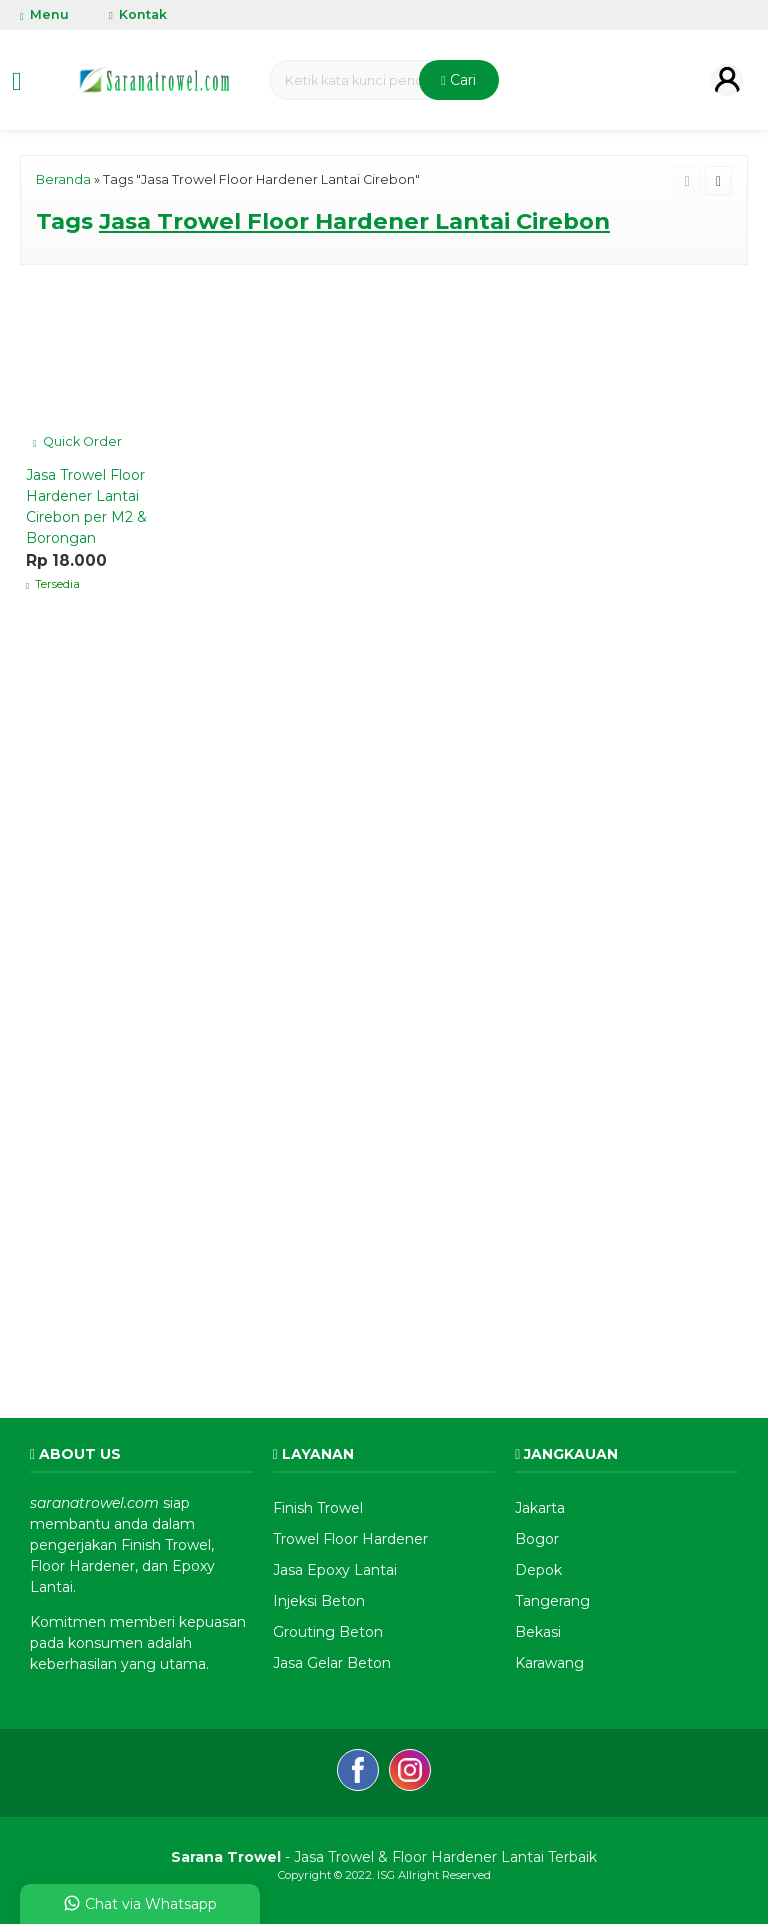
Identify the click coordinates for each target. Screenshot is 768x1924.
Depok (538, 1570)
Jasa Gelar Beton (332, 1663)
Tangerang (552, 1601)
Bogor (537, 1539)
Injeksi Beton (319, 1601)
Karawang (549, 1663)
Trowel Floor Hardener (350, 1539)
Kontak (138, 14)
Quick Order (77, 441)
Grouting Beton (328, 1632)
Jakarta (540, 1508)
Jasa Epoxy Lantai (335, 1570)
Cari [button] (458, 80)
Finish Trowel (318, 1508)
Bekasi (538, 1632)
